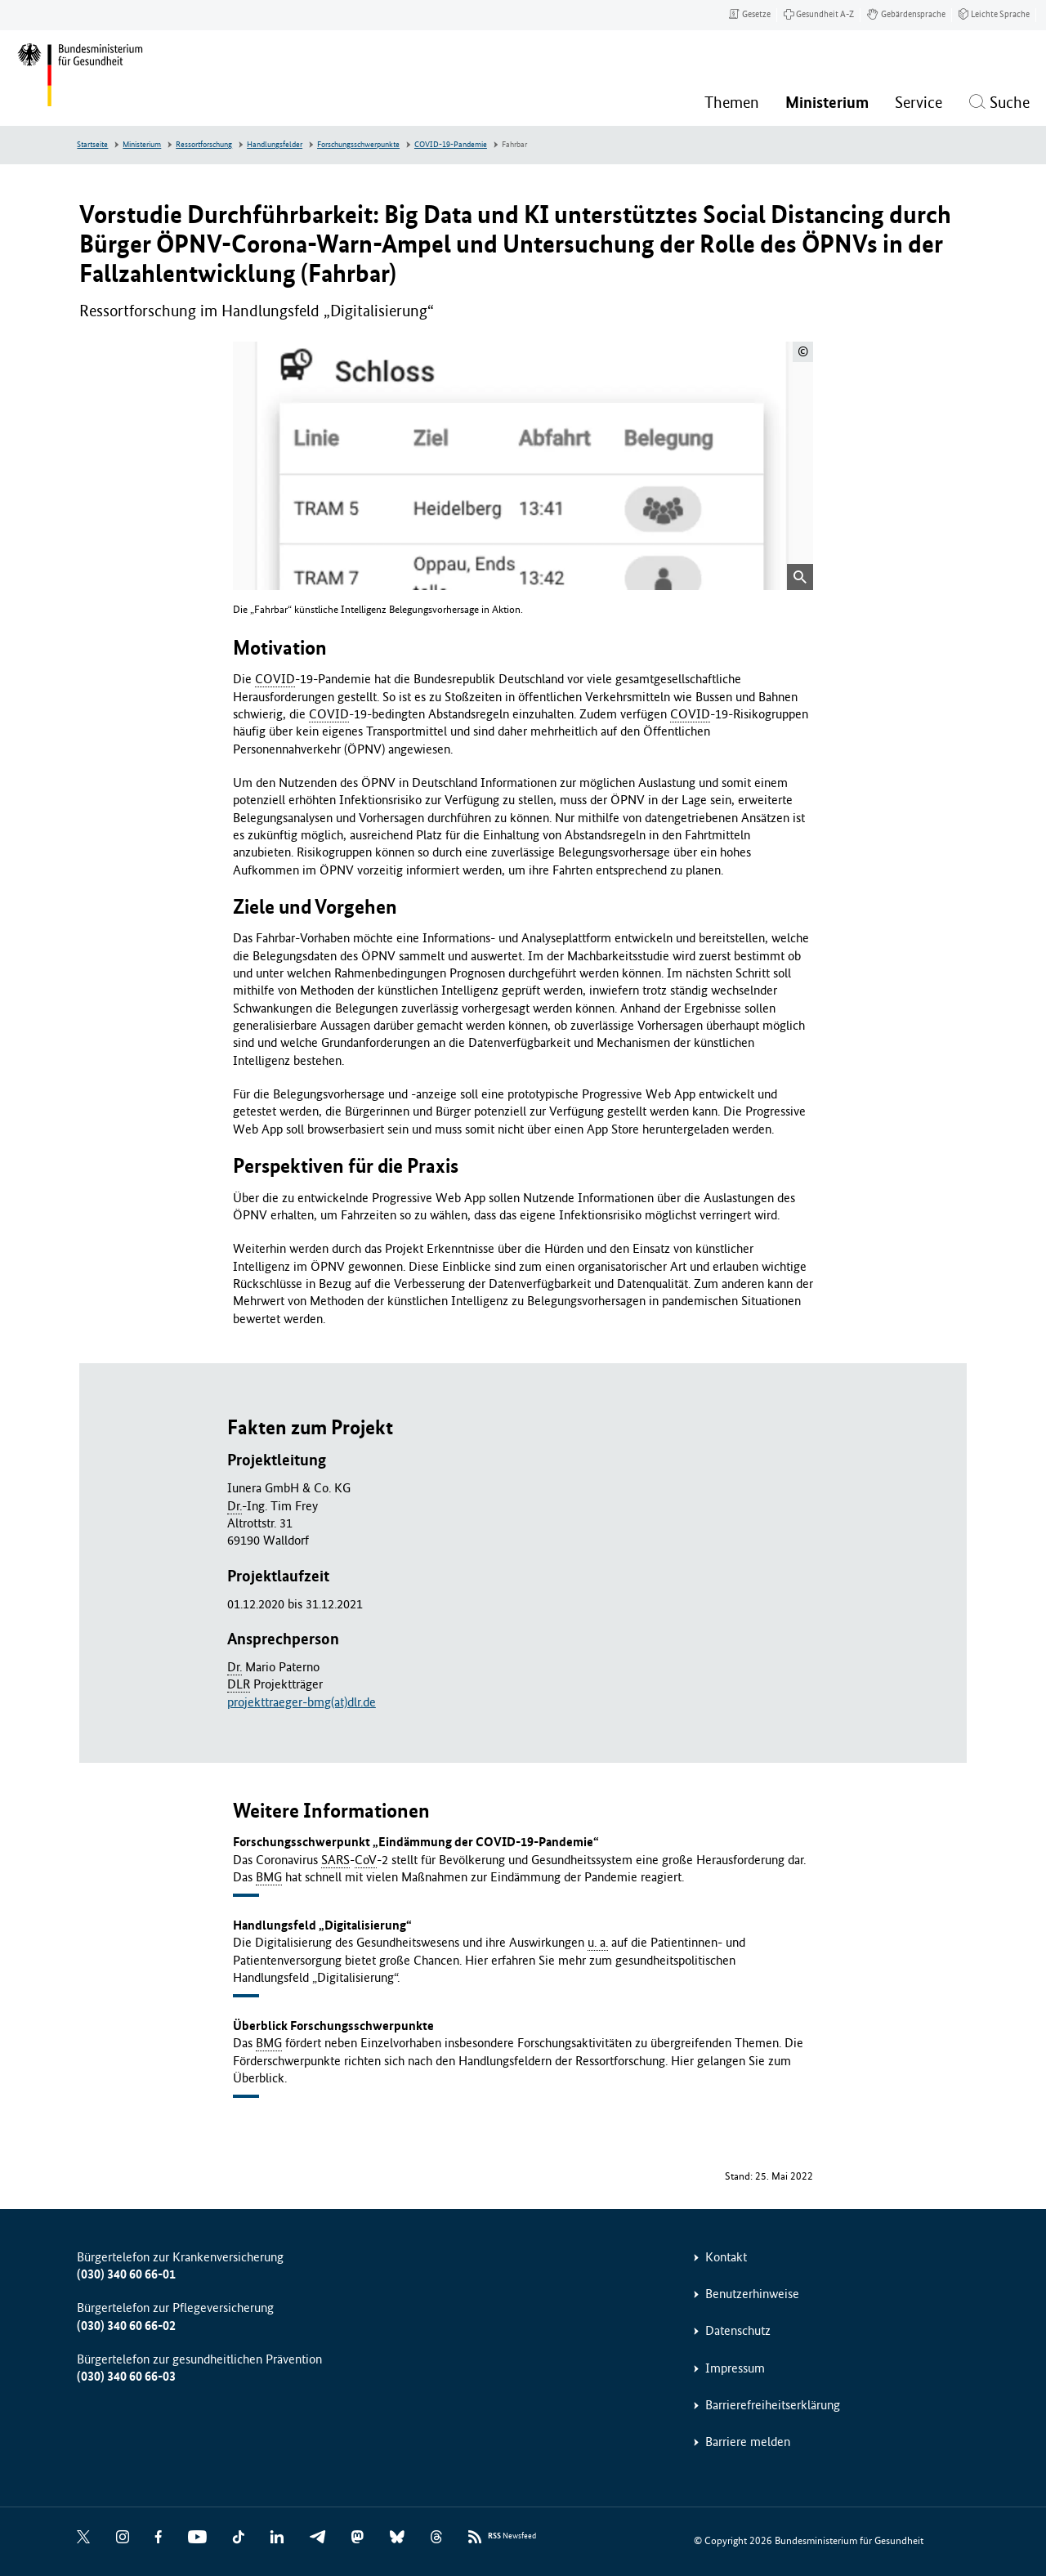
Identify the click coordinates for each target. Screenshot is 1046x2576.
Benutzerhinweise (752, 2293)
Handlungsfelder (274, 145)
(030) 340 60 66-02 (126, 2325)
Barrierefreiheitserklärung (772, 2405)
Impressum (735, 2368)
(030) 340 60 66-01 (126, 2274)
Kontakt (726, 2257)
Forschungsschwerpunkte (358, 145)
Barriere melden (747, 2441)
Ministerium (142, 145)
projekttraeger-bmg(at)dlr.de (301, 1702)
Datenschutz (738, 2330)
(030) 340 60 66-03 (126, 2376)
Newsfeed (512, 2536)
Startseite (92, 145)
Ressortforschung (204, 145)
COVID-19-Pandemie (450, 145)
